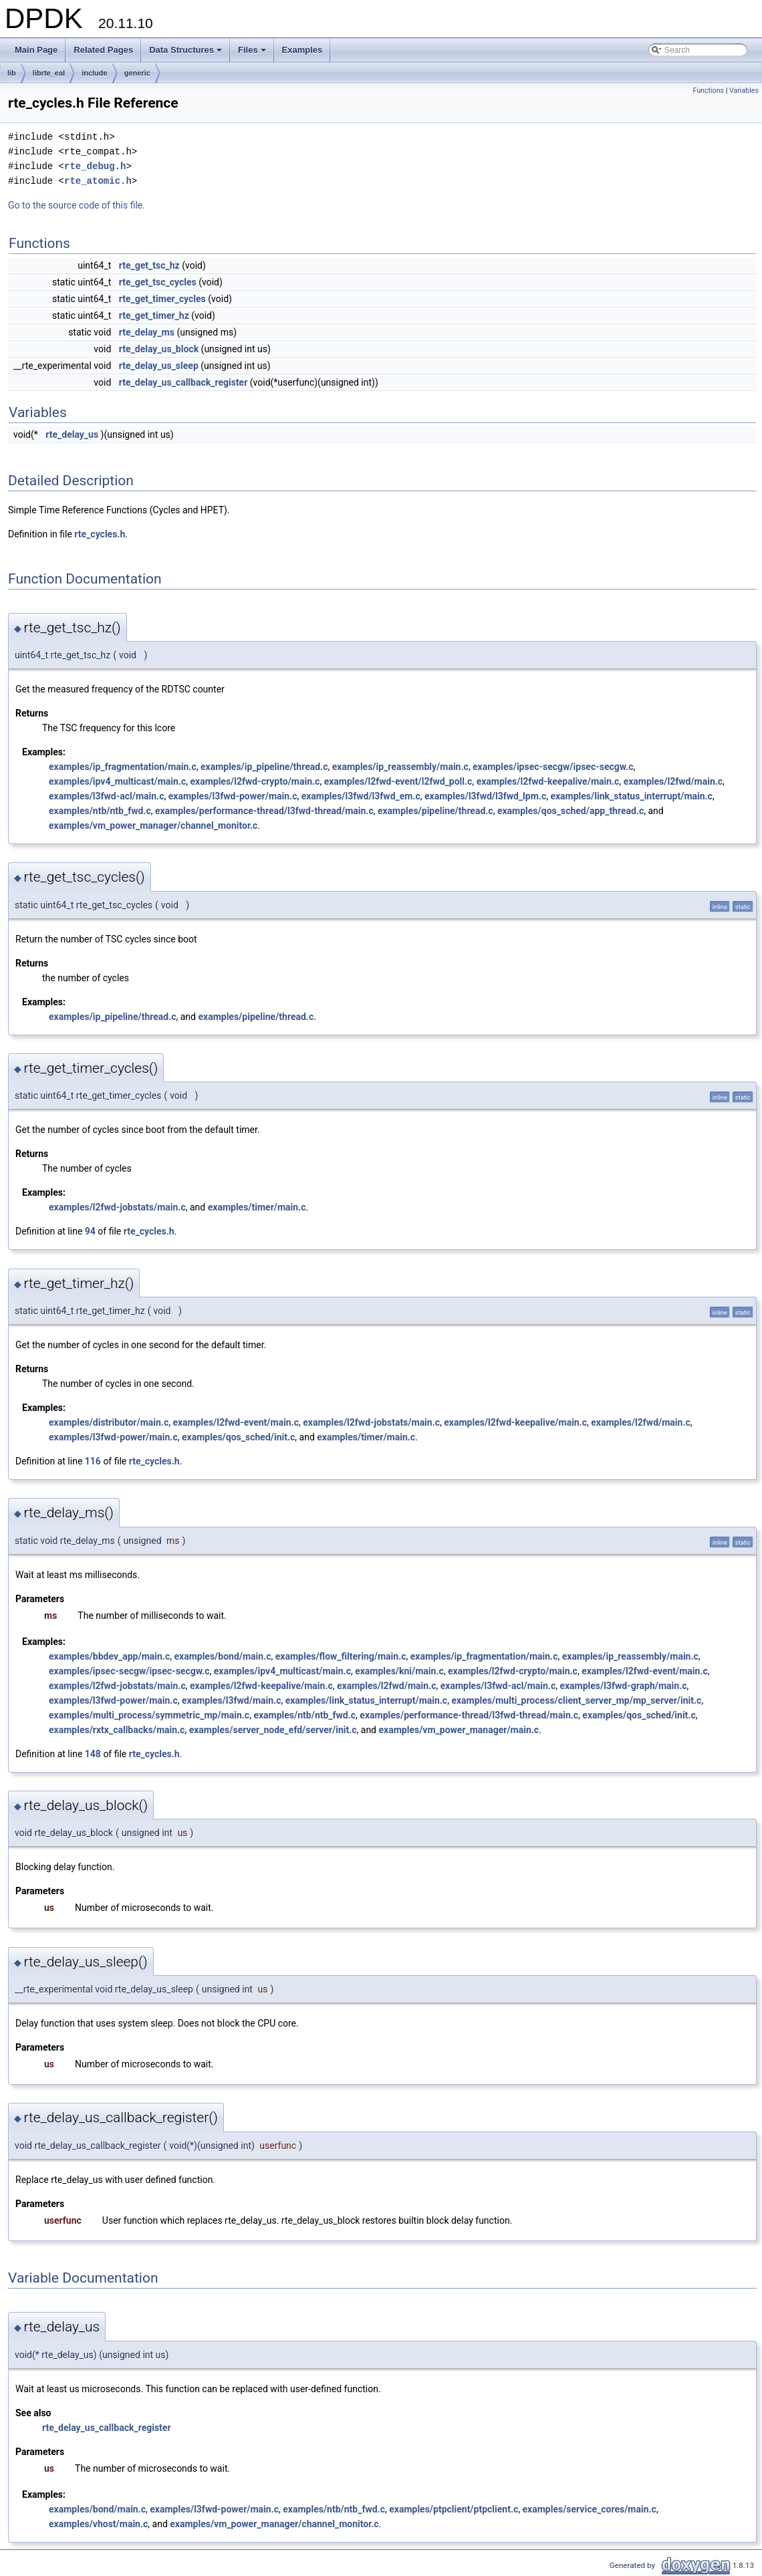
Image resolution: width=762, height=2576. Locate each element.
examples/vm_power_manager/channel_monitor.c (153, 825)
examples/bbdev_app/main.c (109, 1656)
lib (11, 73)
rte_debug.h (95, 166)
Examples (302, 50)
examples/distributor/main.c (108, 1422)
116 (93, 1461)
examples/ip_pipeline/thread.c (264, 766)
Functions (708, 90)
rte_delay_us (71, 434)
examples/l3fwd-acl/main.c (106, 796)
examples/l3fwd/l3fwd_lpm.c (485, 796)
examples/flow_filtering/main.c (340, 1656)
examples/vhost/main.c (98, 2524)
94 (90, 1231)
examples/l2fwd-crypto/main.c (255, 781)
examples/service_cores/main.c (589, 2509)
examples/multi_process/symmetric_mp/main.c (149, 1715)
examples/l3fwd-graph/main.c (622, 1685)
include (95, 73)
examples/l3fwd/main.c (231, 1700)
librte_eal (49, 73)
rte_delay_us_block (159, 349)
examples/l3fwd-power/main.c (232, 796)
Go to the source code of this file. (76, 205)
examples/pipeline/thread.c (435, 810)
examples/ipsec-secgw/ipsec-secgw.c (553, 766)
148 (93, 1754)
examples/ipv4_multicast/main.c (117, 781)
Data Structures (186, 53)
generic (137, 73)
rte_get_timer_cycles (162, 298)
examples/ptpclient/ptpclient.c (453, 2509)
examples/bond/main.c (222, 1656)
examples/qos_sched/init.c (238, 1437)
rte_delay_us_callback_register (183, 382)
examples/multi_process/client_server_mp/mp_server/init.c (576, 1700)
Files (253, 53)
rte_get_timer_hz (154, 315)
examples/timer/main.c (257, 1207)
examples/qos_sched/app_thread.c (570, 810)
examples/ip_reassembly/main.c (400, 766)
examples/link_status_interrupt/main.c (631, 796)
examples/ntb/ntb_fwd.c (100, 810)
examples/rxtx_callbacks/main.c (116, 1729)
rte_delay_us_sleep (159, 365)
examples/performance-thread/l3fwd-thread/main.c (264, 810)
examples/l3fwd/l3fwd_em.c (360, 796)
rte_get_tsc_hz (149, 265)
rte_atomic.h (98, 180)
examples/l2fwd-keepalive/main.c (548, 781)
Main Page (36, 50)
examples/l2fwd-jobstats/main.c (117, 1207)
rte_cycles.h (99, 534)
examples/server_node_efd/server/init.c (273, 1729)
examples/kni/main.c (399, 1671)
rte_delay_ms (146, 332)
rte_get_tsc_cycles (158, 282)
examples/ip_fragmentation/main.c (123, 766)
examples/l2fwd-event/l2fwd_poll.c (398, 781)
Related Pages (103, 50)
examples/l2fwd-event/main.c (235, 1422)
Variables (744, 90)
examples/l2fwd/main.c (673, 781)
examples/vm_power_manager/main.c (459, 1729)
